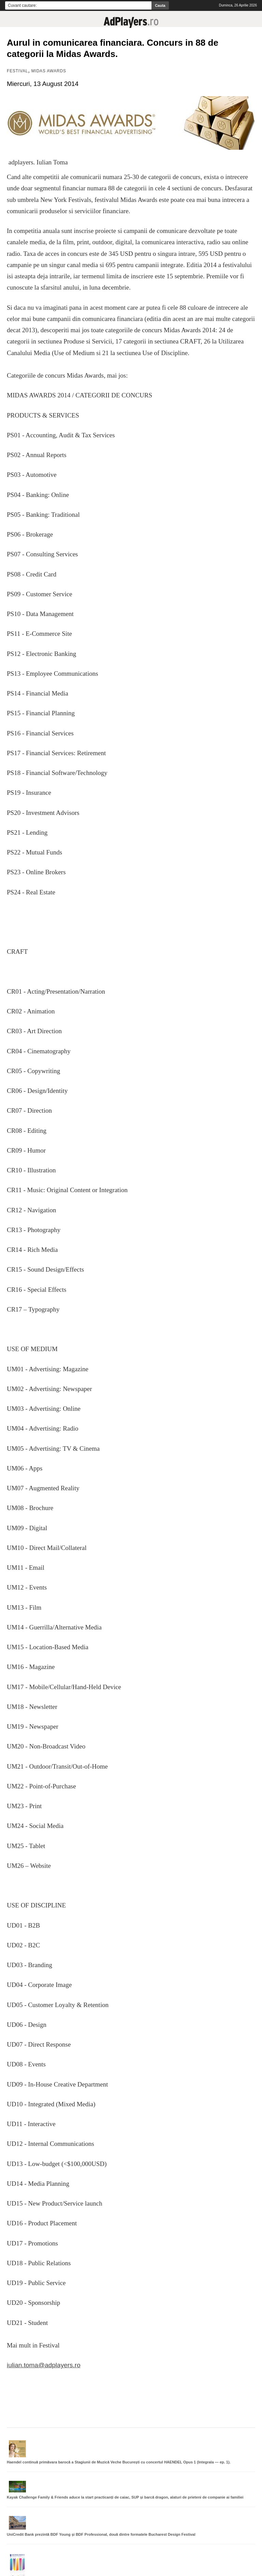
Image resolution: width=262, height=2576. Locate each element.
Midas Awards (48, 71)
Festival (17, 71)
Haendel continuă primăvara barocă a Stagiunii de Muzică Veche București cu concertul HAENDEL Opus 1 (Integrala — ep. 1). (119, 2462)
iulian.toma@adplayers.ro (44, 2365)
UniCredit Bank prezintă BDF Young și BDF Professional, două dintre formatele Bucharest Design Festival (101, 2534)
